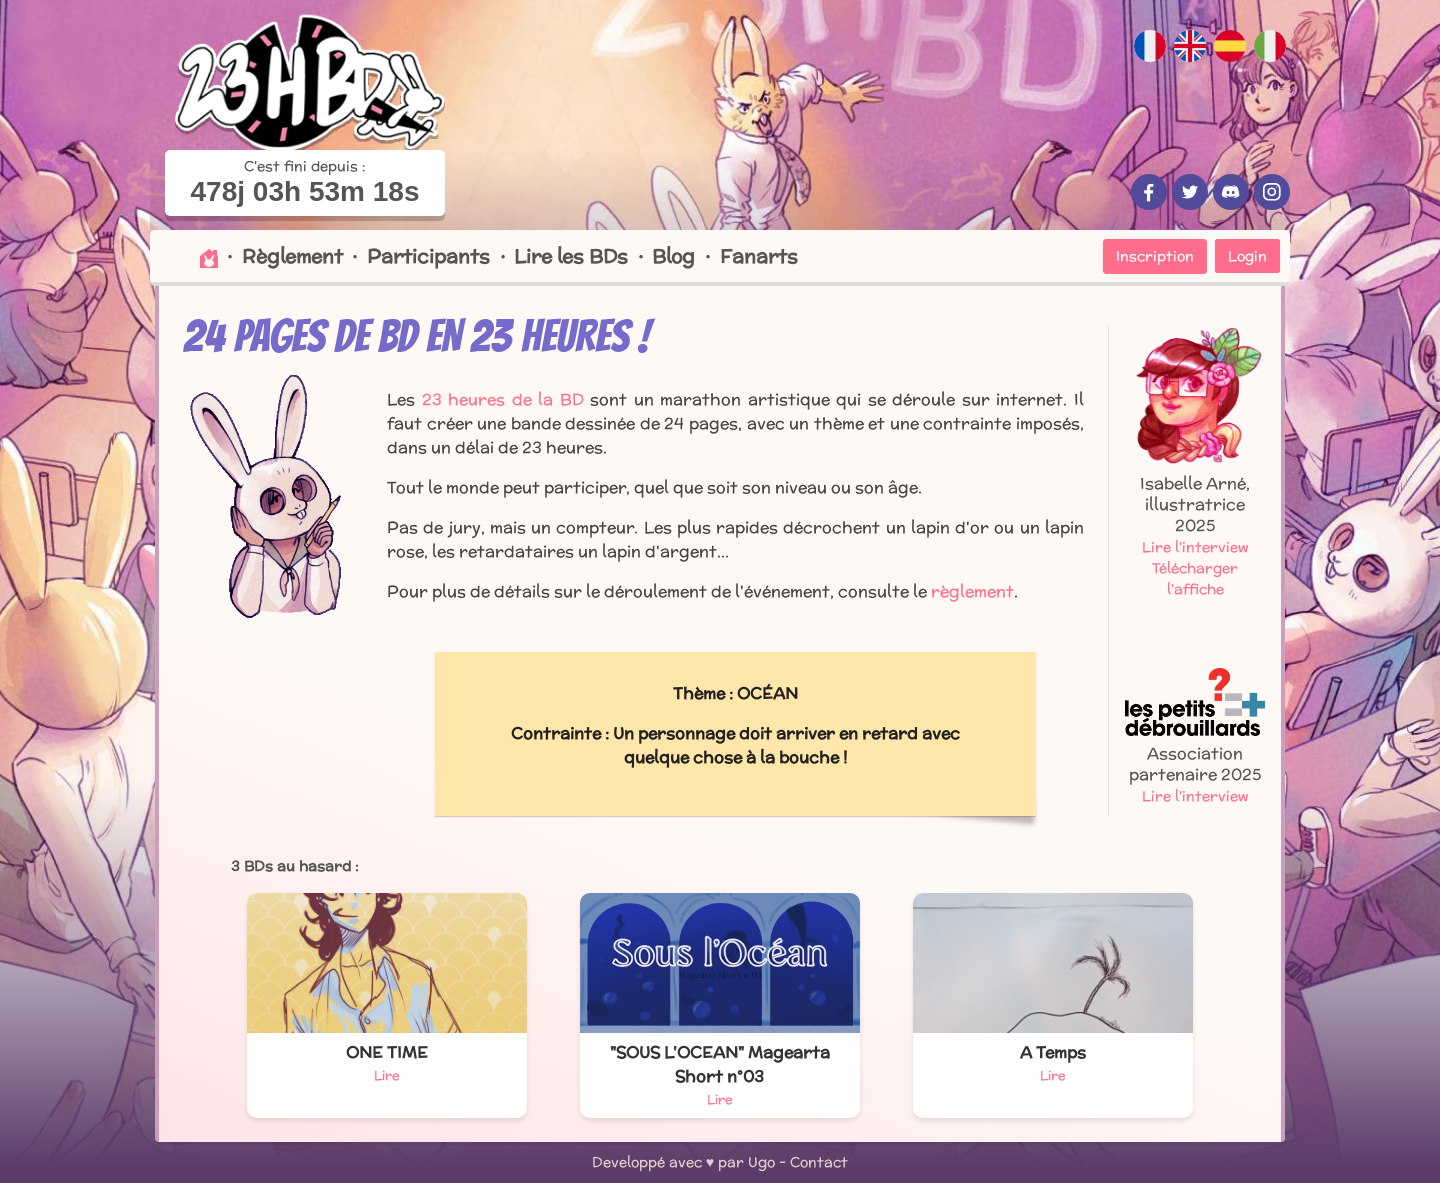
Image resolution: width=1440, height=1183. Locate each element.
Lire (387, 1075)
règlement (972, 591)
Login (1247, 256)
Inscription (1155, 256)
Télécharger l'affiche (1195, 578)
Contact (819, 1162)
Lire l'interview (1195, 547)
